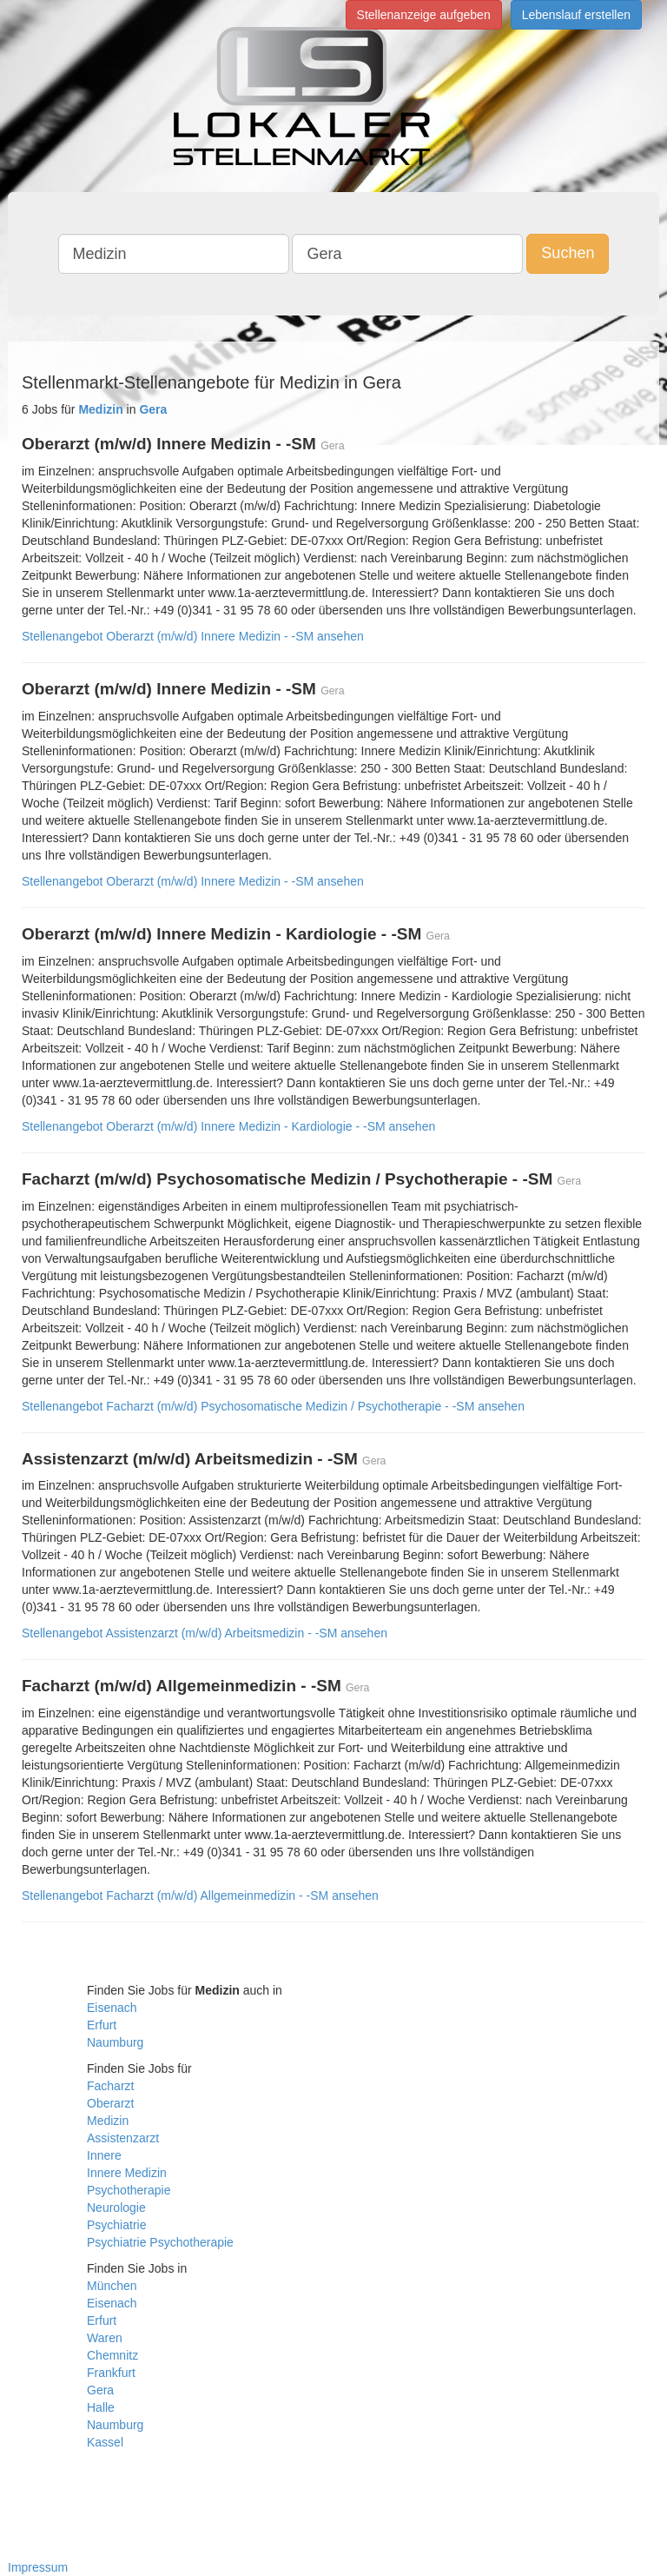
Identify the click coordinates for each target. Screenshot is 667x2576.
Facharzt (110, 2086)
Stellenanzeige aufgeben (424, 15)
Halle (101, 2407)
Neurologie (116, 2207)
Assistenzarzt (123, 2138)
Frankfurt (111, 2373)
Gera (100, 2390)
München (112, 2286)
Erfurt (101, 2025)
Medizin (108, 2121)
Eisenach (112, 2008)
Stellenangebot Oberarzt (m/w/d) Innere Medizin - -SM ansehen (193, 636)
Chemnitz (112, 2355)
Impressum (38, 2567)
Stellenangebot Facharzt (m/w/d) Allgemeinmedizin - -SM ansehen (200, 1895)
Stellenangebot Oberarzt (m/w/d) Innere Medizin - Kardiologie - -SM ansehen (228, 1126)
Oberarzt (110, 2103)
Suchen (567, 253)
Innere (104, 2155)
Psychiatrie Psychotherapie (160, 2242)
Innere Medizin (127, 2173)
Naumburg (115, 2042)
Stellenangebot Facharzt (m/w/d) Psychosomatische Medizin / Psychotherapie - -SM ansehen (273, 1406)
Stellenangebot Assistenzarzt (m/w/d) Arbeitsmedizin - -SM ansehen (204, 1633)
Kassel (105, 2442)
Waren (104, 2338)
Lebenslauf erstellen (576, 15)
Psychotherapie (129, 2190)
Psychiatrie (116, 2225)
